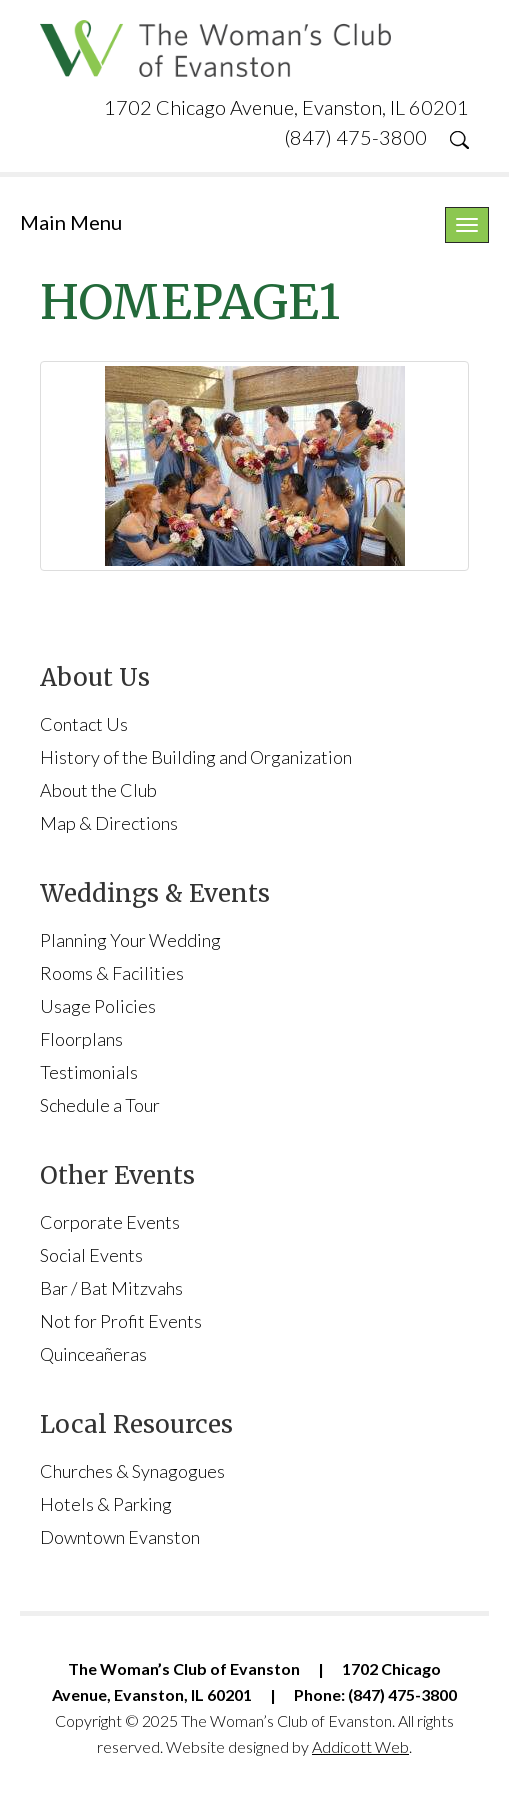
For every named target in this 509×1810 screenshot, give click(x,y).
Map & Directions (109, 823)
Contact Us (84, 724)
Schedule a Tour (100, 1105)
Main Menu (71, 222)
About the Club (98, 790)
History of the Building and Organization (196, 757)
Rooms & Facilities (112, 973)
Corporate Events (110, 1222)
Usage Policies (98, 1006)
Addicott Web (360, 1746)
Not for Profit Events (121, 1321)
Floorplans (81, 1039)
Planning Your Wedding (130, 940)
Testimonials (89, 1072)
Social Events (91, 1255)
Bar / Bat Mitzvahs (111, 1288)
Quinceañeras (93, 1354)
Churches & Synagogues (132, 1471)
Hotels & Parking (106, 1504)
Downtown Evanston (120, 1537)
